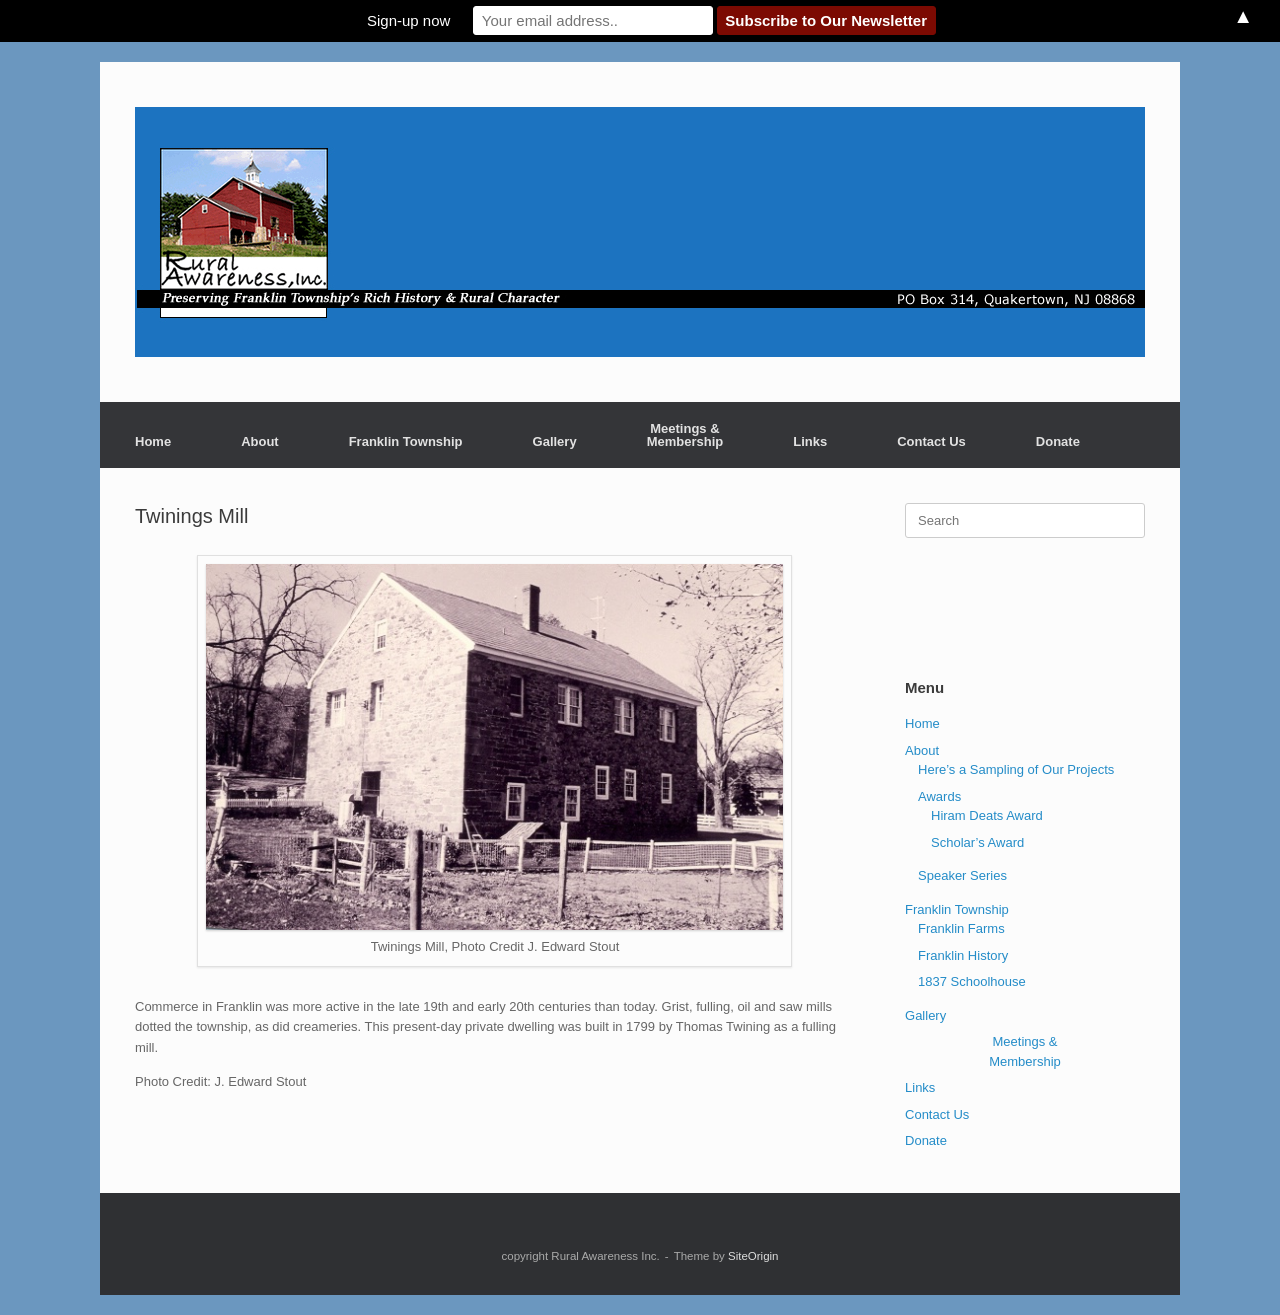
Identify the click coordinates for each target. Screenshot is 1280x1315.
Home (153, 441)
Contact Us (931, 441)
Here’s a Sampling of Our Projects (1016, 769)
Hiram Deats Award (987, 815)
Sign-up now (408, 20)
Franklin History (963, 955)
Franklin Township (406, 441)
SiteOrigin (753, 1256)
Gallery (555, 441)
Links (810, 441)
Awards (939, 796)
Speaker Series (962, 875)
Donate (1058, 441)
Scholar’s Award (977, 842)
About (260, 441)
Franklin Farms (961, 928)
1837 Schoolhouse (972, 981)
